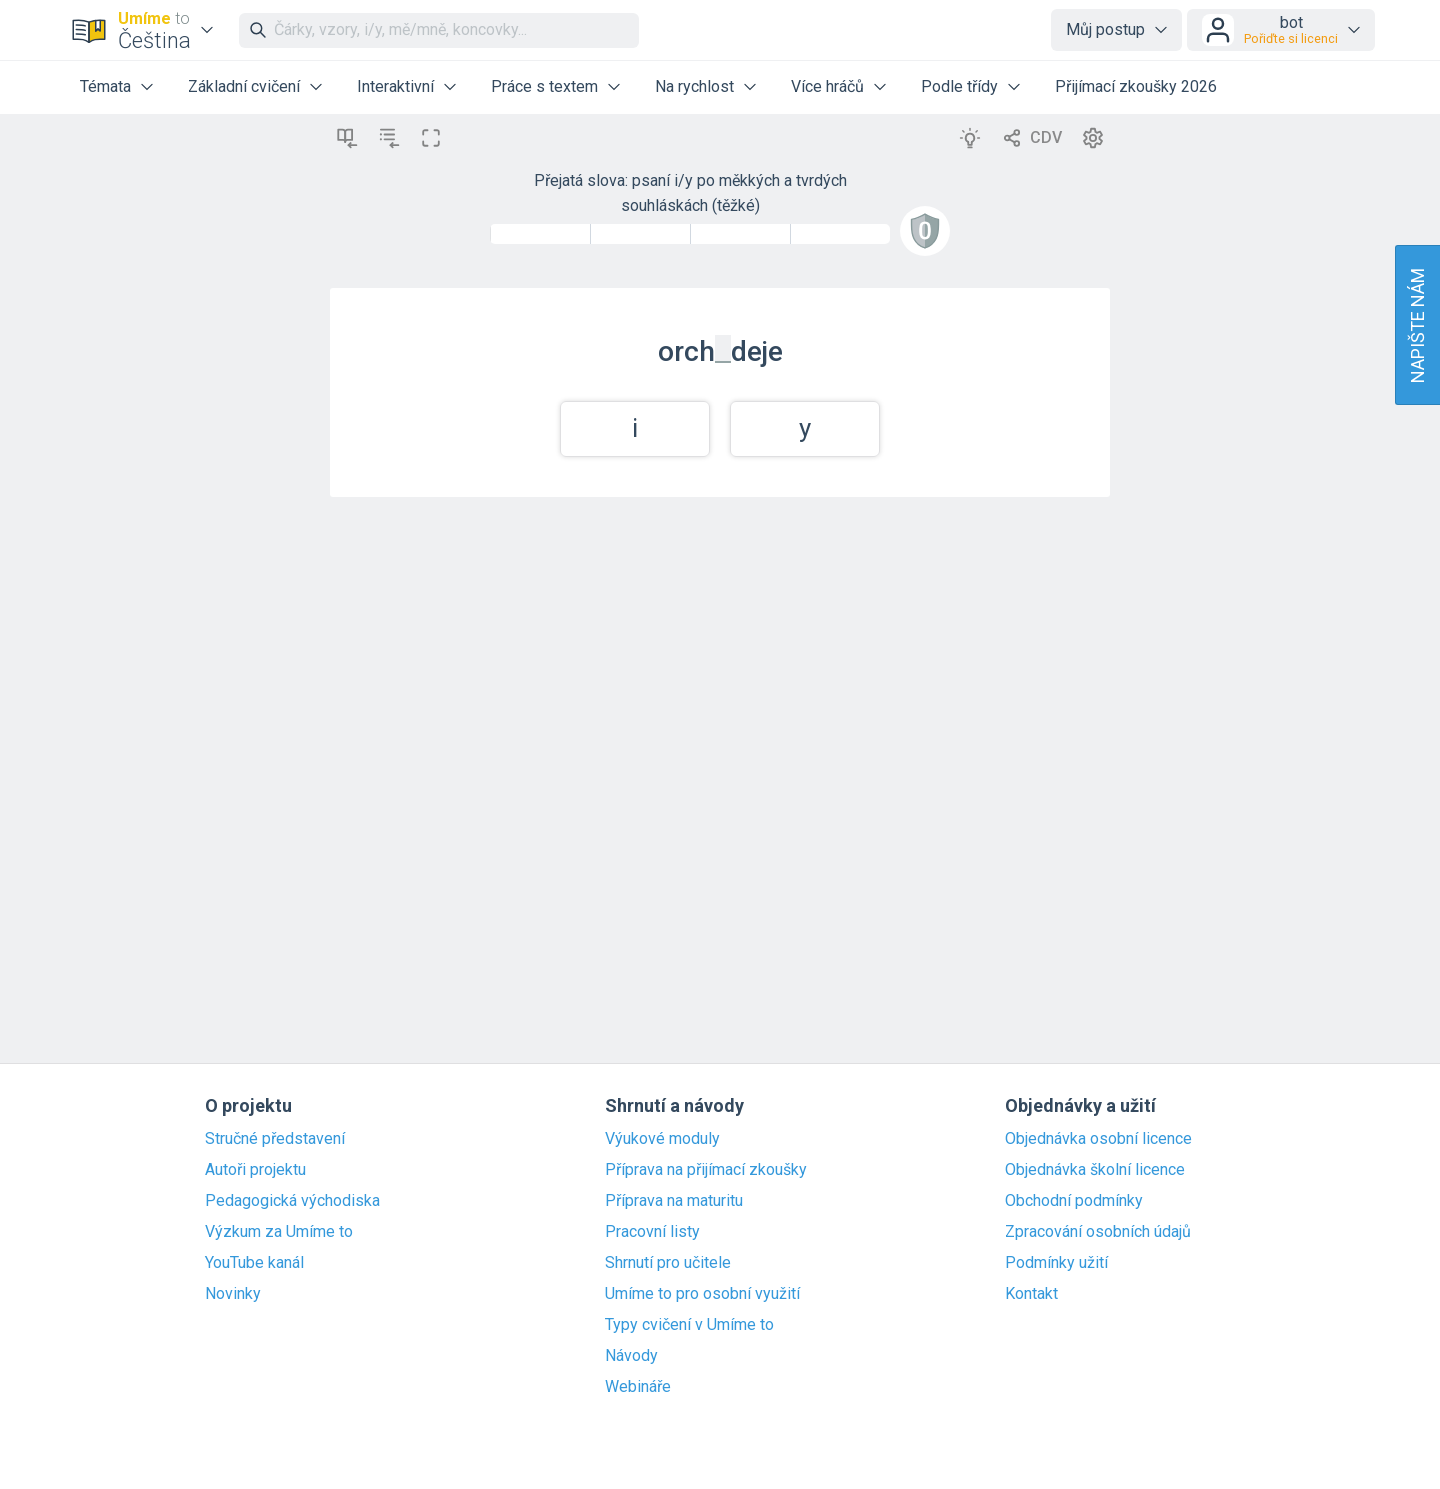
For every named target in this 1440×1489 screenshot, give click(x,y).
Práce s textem (544, 86)
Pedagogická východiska (292, 1201)
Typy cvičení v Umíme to (689, 1325)
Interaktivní (395, 86)
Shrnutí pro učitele (668, 1263)
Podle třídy (959, 86)
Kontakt (1031, 1294)
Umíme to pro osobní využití (702, 1294)
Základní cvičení (244, 86)
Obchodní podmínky (1074, 1201)
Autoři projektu (255, 1170)
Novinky (233, 1294)
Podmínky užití (1056, 1263)
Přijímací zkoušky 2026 (1136, 86)
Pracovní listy (652, 1232)
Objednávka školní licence (1095, 1170)
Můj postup (1105, 29)
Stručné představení (275, 1139)
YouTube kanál (254, 1263)
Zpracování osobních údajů (1098, 1232)
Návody (631, 1356)
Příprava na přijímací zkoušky (706, 1170)
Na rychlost (694, 86)
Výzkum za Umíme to (279, 1232)
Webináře (638, 1387)
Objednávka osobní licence (1098, 1139)
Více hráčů (827, 86)
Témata (105, 86)
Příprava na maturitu (674, 1201)
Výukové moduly (662, 1139)
